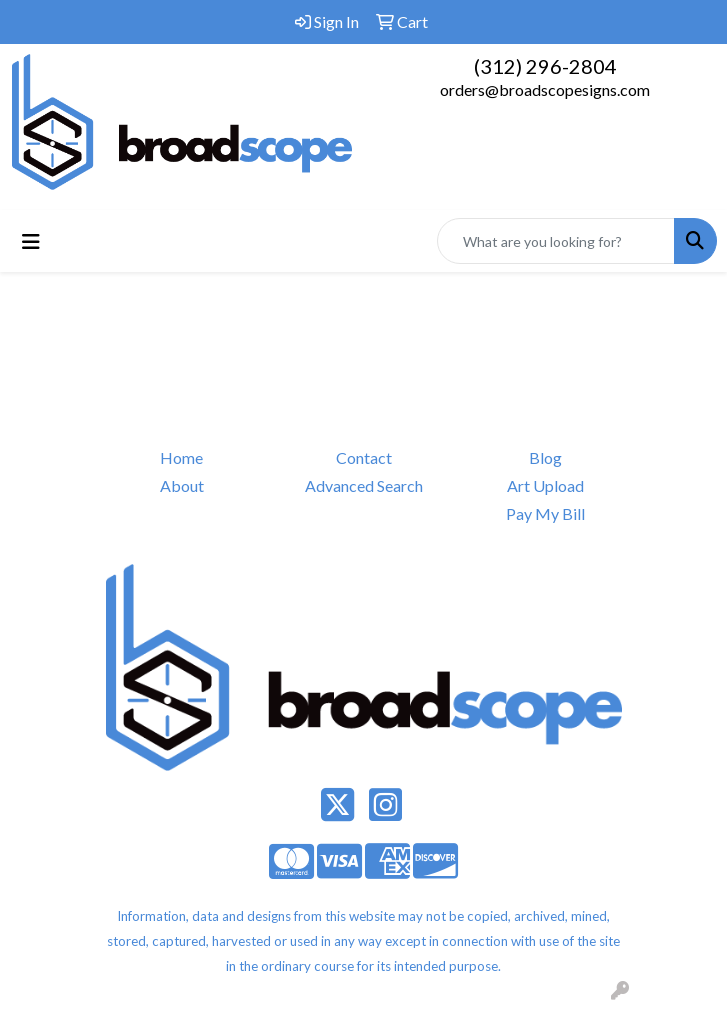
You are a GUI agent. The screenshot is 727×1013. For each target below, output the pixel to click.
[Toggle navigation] (31, 241)
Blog (545, 457)
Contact (364, 457)
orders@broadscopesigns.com (545, 89)
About (182, 485)
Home (181, 457)
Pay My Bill (545, 513)
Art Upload (545, 485)
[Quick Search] (556, 241)
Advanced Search (364, 485)
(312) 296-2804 (545, 66)
